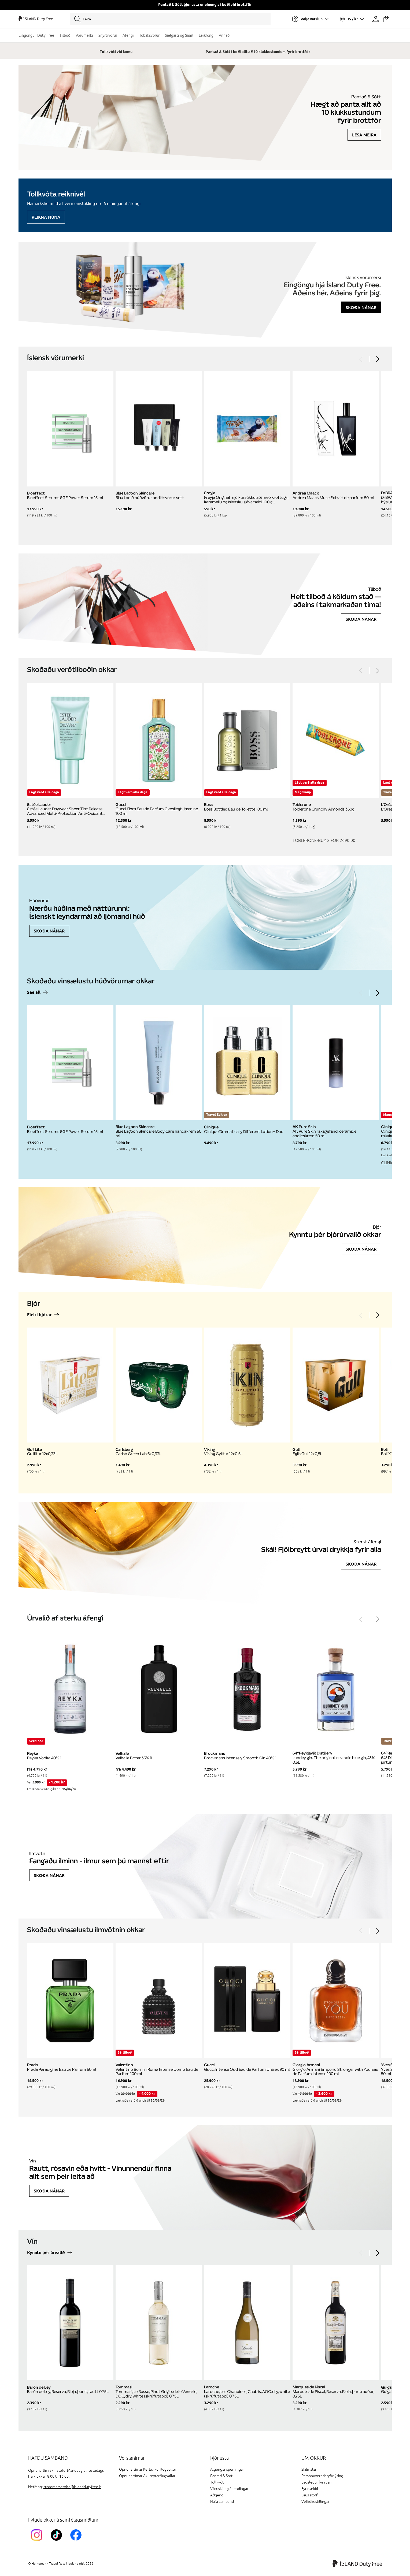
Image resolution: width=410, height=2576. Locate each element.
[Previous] (361, 359)
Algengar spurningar (227, 2469)
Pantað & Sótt (221, 2476)
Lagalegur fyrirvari (316, 2482)
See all (33, 992)
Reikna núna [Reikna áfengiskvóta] (46, 217)
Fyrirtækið (309, 2488)
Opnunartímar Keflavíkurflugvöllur (147, 2469)
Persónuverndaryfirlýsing (322, 2476)
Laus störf (309, 2495)
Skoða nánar (361, 307)
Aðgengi (217, 2495)
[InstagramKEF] (38, 2541)
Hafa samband (222, 2501)
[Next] (377, 359)
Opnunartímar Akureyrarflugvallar (147, 2476)
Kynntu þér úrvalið (46, 2253)
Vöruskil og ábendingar (229, 2488)
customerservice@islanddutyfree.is (72, 2487)
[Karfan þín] (386, 19)
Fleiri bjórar (39, 1315)
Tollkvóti (217, 2482)
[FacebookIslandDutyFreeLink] (77, 2541)
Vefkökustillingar (315, 2501)
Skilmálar (308, 2469)
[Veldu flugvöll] (310, 19)
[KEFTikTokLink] (57, 2541)
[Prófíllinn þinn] (375, 19)
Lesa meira (364, 134)
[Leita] (170, 19)
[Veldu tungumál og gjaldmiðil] (351, 19)
